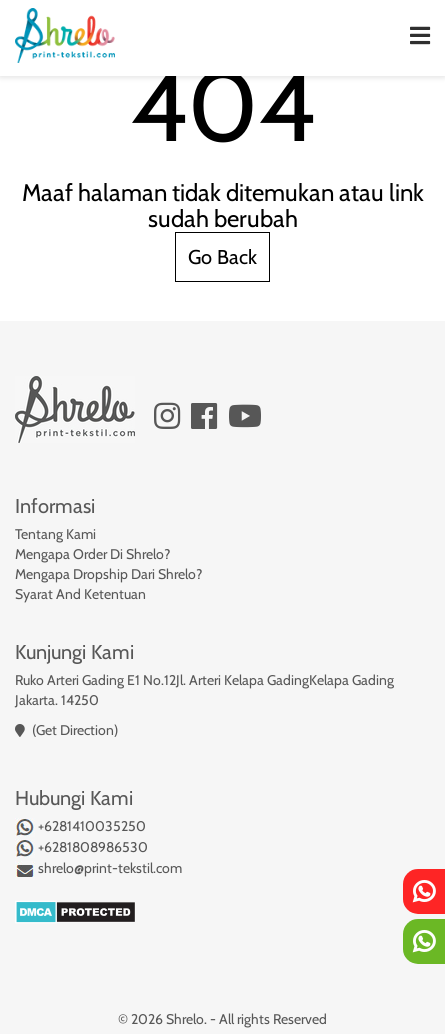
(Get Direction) (75, 730)
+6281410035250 (80, 827)
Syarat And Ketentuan (80, 594)
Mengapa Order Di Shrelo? (92, 554)
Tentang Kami (55, 534)
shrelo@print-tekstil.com (98, 869)
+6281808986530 (81, 848)
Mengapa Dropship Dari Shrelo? (108, 574)
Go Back (222, 257)
